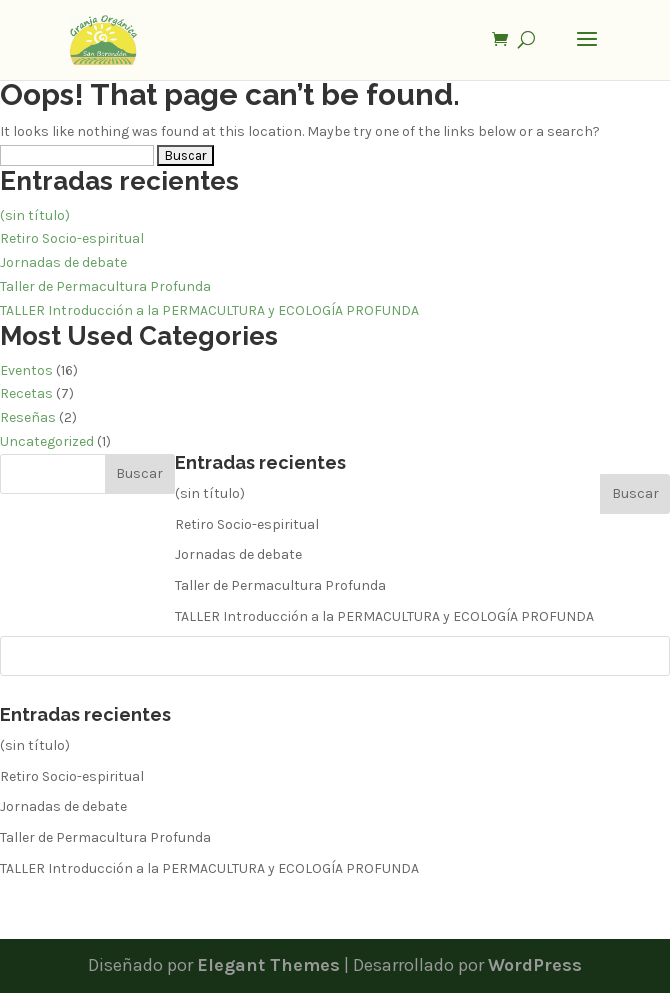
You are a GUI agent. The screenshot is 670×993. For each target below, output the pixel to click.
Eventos (26, 370)
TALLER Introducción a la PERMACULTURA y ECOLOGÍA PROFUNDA (209, 310)
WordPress (535, 965)
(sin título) (35, 215)
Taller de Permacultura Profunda (105, 286)
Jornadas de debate (63, 262)
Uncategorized (47, 441)
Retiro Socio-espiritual (72, 238)
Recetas (26, 393)
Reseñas (28, 417)
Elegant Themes (268, 965)
